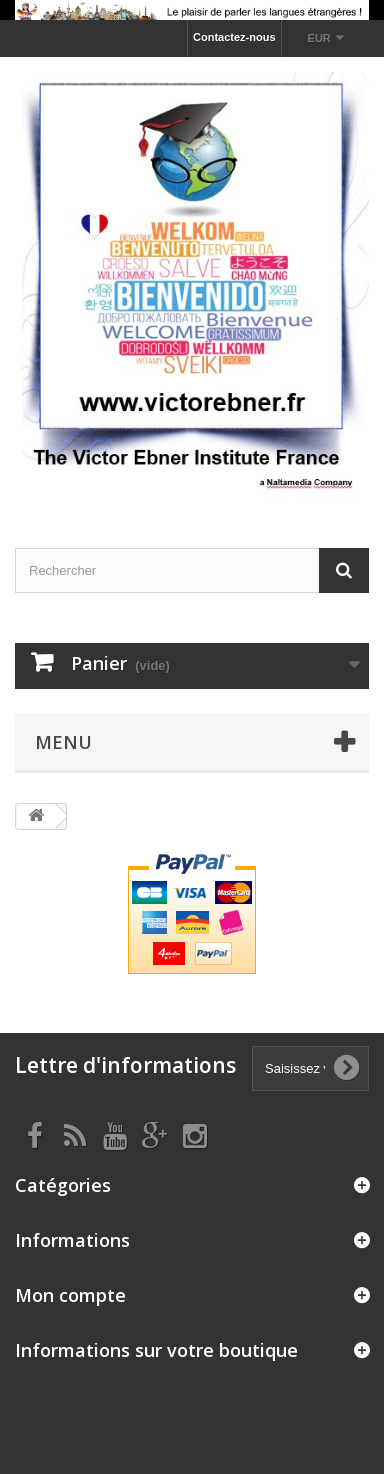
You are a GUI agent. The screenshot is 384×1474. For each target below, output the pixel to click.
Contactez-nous (234, 37)
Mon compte (70, 1295)
